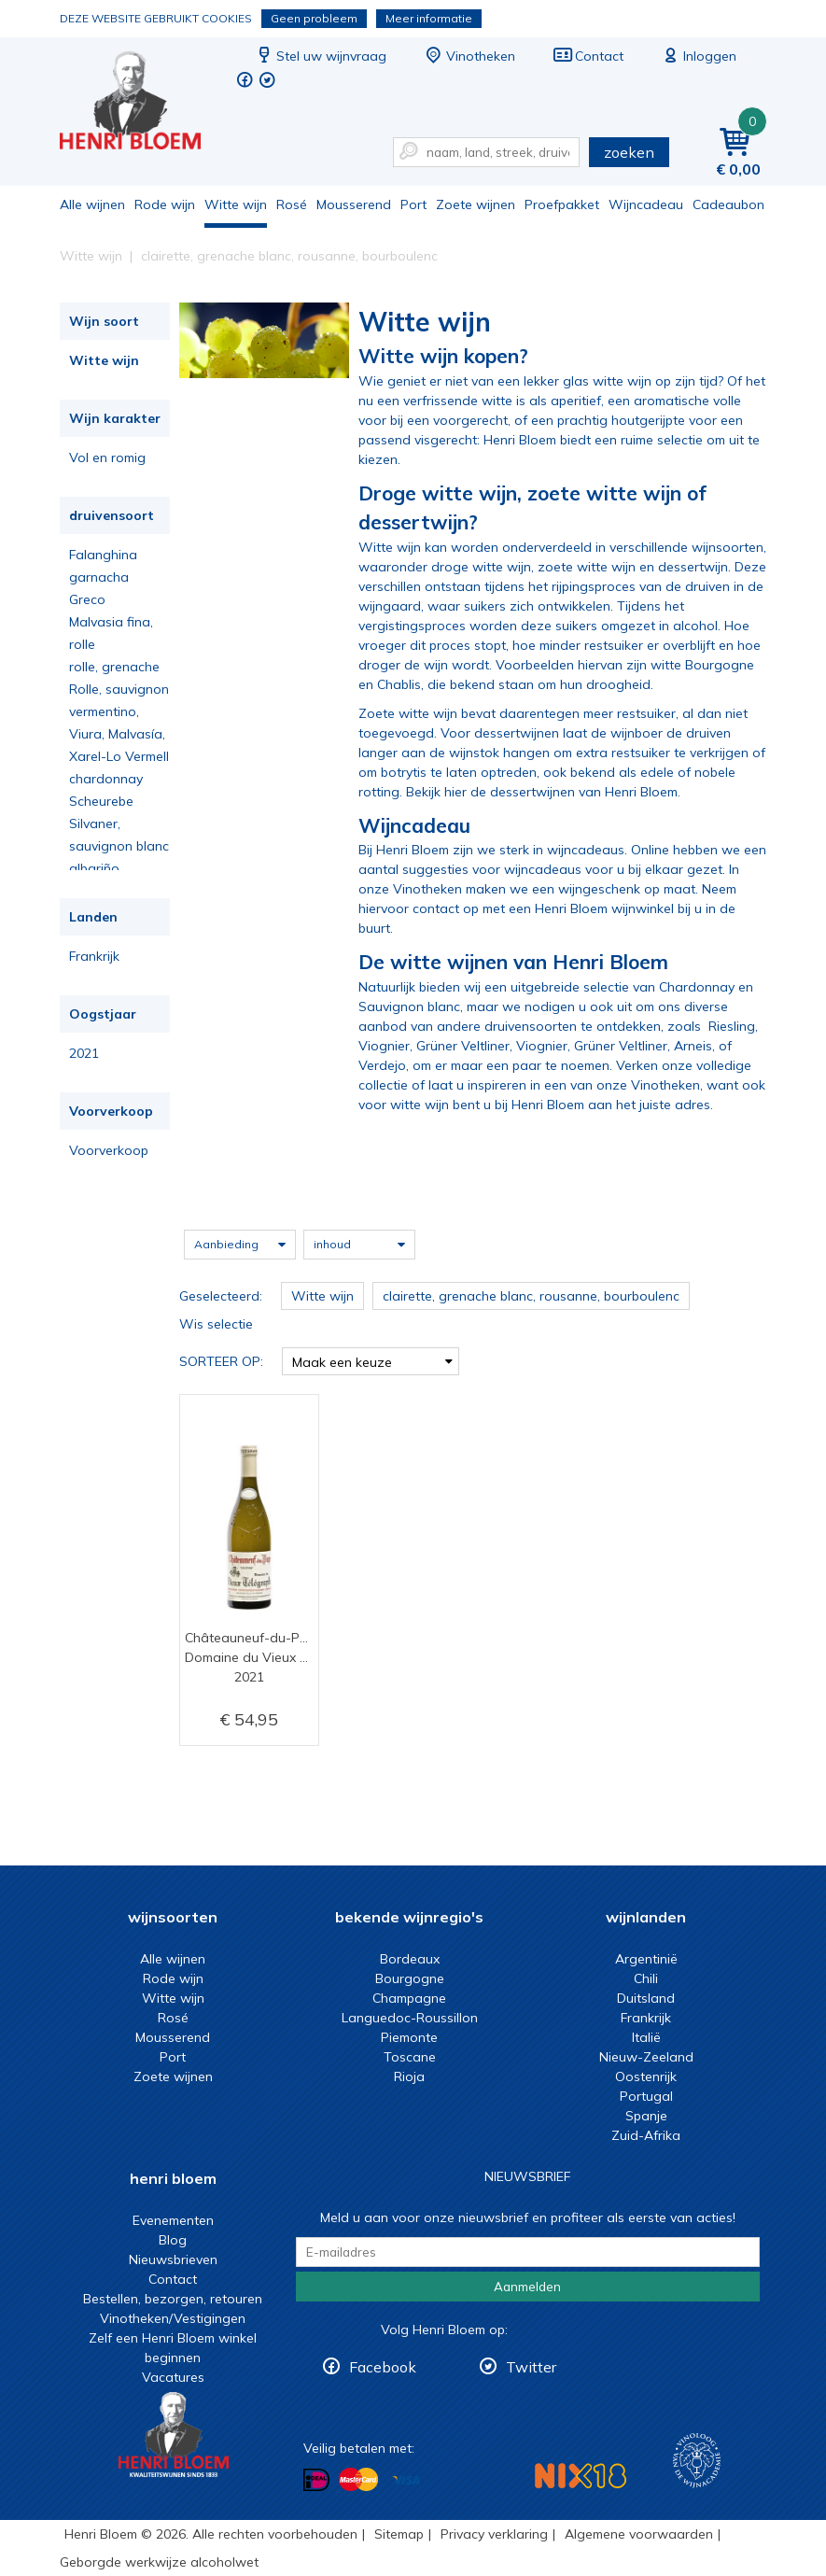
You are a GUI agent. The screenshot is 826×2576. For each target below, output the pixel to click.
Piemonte (409, 2037)
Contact (588, 56)
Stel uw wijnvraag (320, 56)
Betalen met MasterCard (358, 2480)
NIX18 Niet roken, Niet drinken (580, 2475)
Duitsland (646, 1998)
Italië (646, 2037)
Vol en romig (107, 457)
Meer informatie (428, 18)
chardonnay (106, 778)
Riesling (731, 1026)
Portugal (646, 2096)
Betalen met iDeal (316, 2480)
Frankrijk (94, 956)
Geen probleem (314, 18)
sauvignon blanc (119, 846)
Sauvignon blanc (409, 1006)
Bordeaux (410, 1958)
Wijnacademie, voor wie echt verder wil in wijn (697, 2460)
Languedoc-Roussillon (410, 2017)
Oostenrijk (646, 2076)
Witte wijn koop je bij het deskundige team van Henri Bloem (143, 103)
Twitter (531, 2367)
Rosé (291, 204)
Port (413, 204)
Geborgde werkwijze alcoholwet (159, 2562)
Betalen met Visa (406, 2481)
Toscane (410, 2056)
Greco (87, 599)
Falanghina (103, 554)
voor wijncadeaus (526, 869)
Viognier (384, 1045)
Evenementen (173, 2220)
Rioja (409, 2076)
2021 (84, 1053)
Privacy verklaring (494, 2534)
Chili (646, 1978)
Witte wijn (235, 204)
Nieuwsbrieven (173, 2259)
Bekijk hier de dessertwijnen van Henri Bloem (542, 791)
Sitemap (399, 2534)
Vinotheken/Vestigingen (172, 2318)
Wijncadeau (646, 204)
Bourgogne (409, 1978)
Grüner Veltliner (463, 1045)
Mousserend (353, 204)
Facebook (382, 2367)
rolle (82, 644)
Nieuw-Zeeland (646, 2056)
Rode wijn (164, 204)
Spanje (646, 2115)
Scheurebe (101, 801)
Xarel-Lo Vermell (119, 756)
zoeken (629, 152)
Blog (173, 2239)
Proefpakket (562, 204)
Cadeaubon (728, 204)
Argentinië (646, 1958)
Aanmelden (527, 2286)
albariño (94, 868)
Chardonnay (697, 986)
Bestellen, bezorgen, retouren (172, 2298)
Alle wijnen (92, 204)
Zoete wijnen (475, 204)
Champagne (409, 1998)
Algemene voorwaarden (639, 2534)
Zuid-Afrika (645, 2135)
